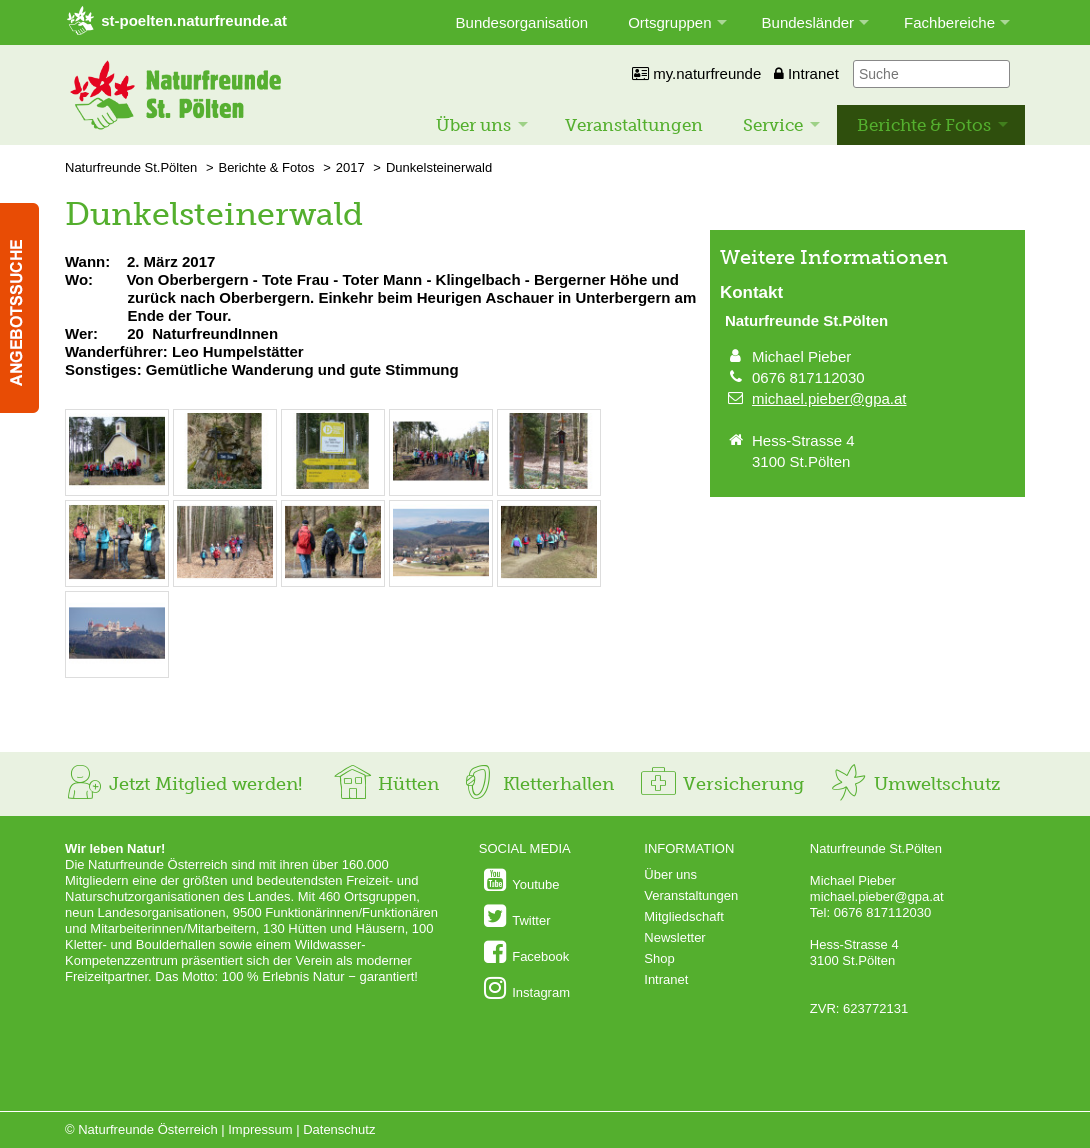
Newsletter (674, 937)
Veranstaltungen (634, 125)
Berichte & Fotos (924, 125)
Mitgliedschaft (683, 916)
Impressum (260, 1129)
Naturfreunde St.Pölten (131, 167)
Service (773, 125)
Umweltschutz (914, 784)
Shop (659, 958)
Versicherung (721, 784)
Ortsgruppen (669, 22)
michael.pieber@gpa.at (829, 398)
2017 (350, 167)
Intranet (806, 73)
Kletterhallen (536, 784)
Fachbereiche (949, 22)
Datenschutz (339, 1129)
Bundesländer (808, 22)
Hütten (386, 784)
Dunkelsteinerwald (439, 167)
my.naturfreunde (696, 73)
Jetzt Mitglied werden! (183, 784)
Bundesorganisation (522, 22)
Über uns (473, 125)
